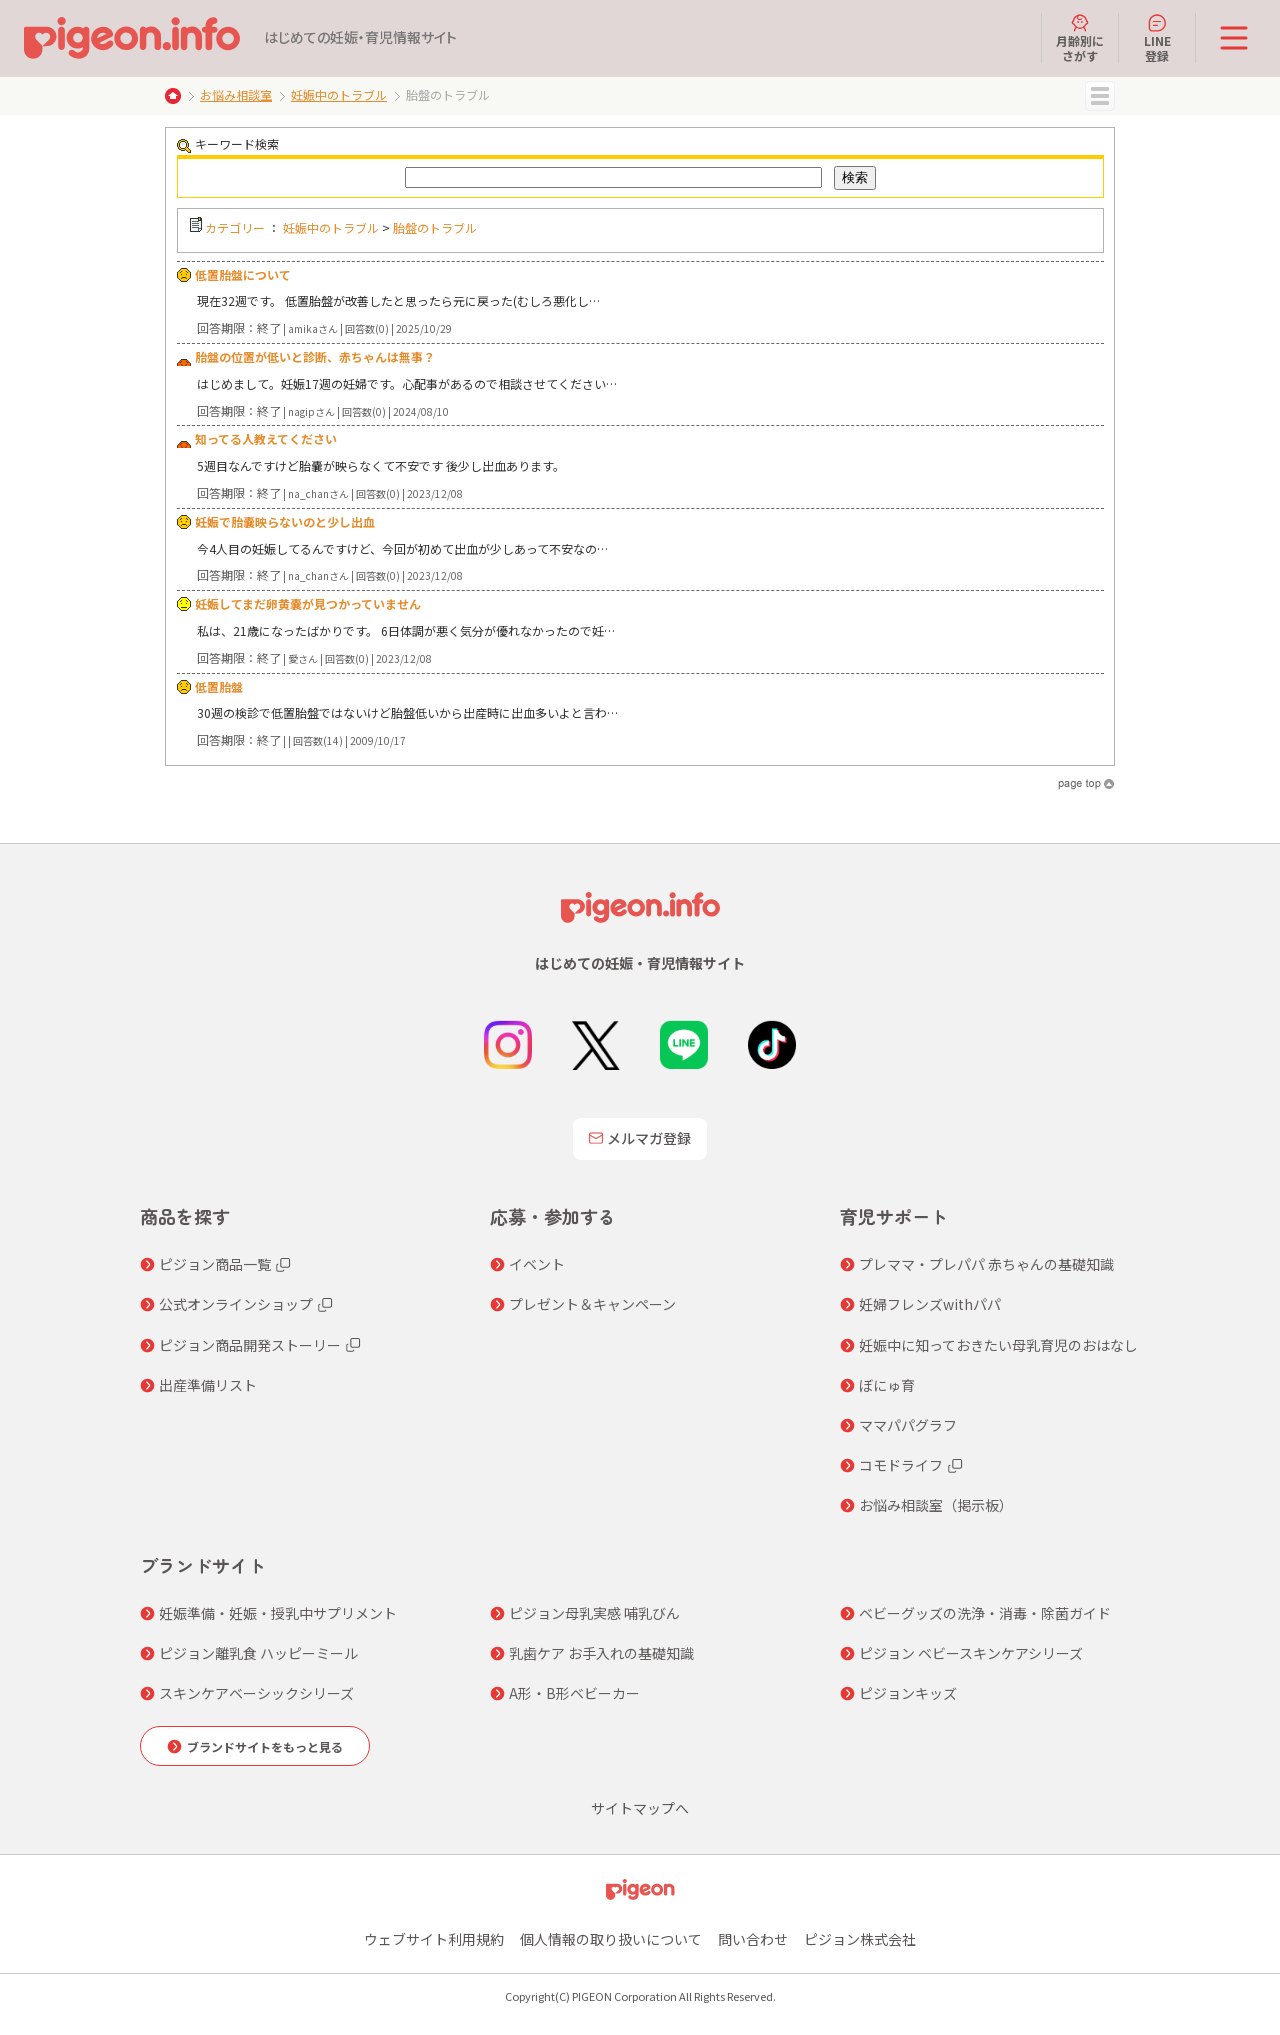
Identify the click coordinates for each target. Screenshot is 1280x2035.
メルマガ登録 (640, 1138)
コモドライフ (901, 1465)
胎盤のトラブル (435, 227)
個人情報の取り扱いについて (611, 1939)
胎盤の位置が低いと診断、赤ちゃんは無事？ (315, 356)
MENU (1100, 96)
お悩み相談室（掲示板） (936, 1505)
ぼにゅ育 (887, 1385)
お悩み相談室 (236, 94)
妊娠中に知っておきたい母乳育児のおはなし (998, 1345)
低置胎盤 (219, 686)
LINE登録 (1157, 38)
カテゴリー (235, 227)
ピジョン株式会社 (860, 1939)
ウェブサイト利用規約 (434, 1939)
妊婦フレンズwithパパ (930, 1304)
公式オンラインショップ (236, 1304)
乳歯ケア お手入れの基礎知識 (601, 1653)
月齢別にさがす (1080, 38)
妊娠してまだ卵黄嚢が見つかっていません (308, 603)
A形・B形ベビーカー (574, 1693)
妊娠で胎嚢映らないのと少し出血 (285, 521)
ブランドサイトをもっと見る (265, 1746)
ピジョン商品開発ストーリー (250, 1345)
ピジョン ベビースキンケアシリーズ (971, 1653)
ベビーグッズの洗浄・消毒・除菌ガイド (985, 1613)
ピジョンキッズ (908, 1693)
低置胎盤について (243, 274)
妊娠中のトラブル (339, 94)
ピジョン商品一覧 (215, 1264)
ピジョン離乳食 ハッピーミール (258, 1653)
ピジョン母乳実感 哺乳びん (594, 1613)
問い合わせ (753, 1939)
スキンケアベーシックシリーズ (256, 1693)
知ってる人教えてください (266, 438)
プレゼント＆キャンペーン (592, 1304)
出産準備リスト (208, 1385)
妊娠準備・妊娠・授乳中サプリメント (278, 1613)
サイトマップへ (640, 1808)
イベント (537, 1264)
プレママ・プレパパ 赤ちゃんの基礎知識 (986, 1264)
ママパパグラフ (908, 1425)
